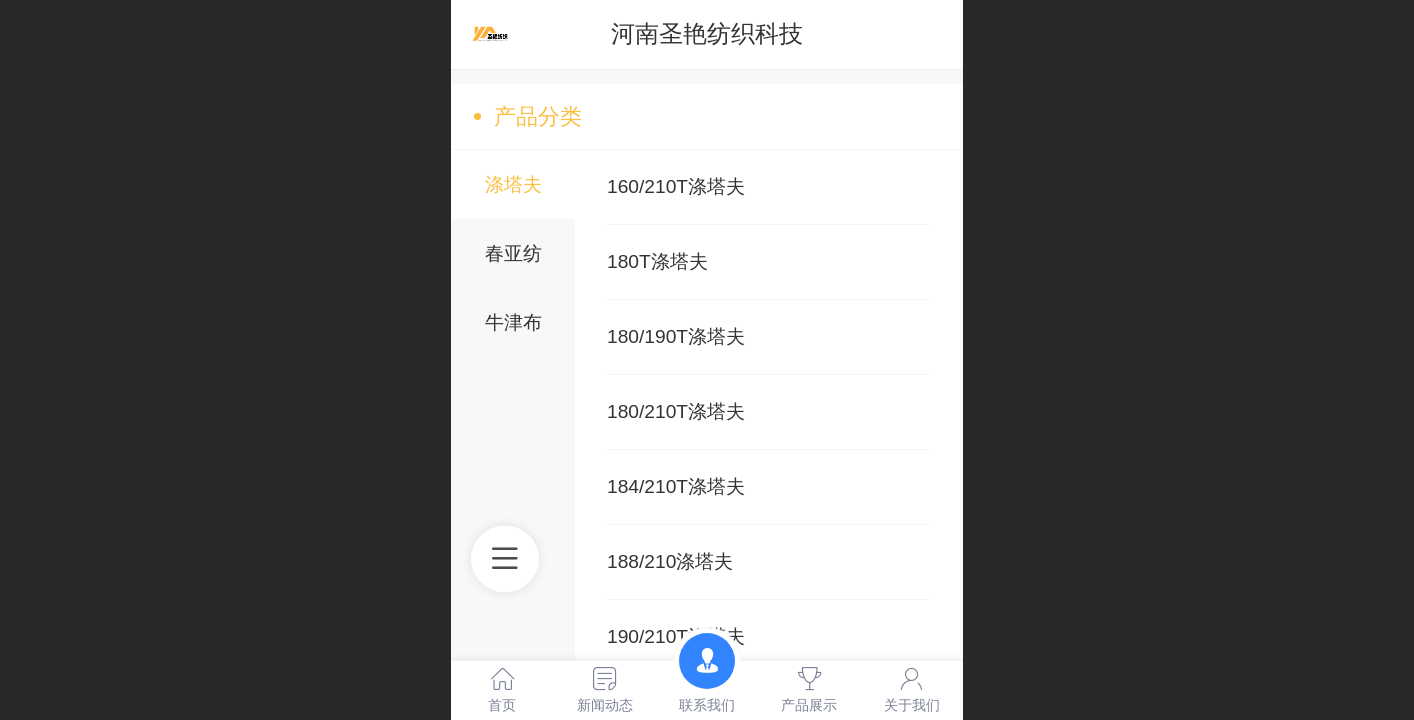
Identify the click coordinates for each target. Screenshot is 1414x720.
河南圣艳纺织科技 (707, 33)
